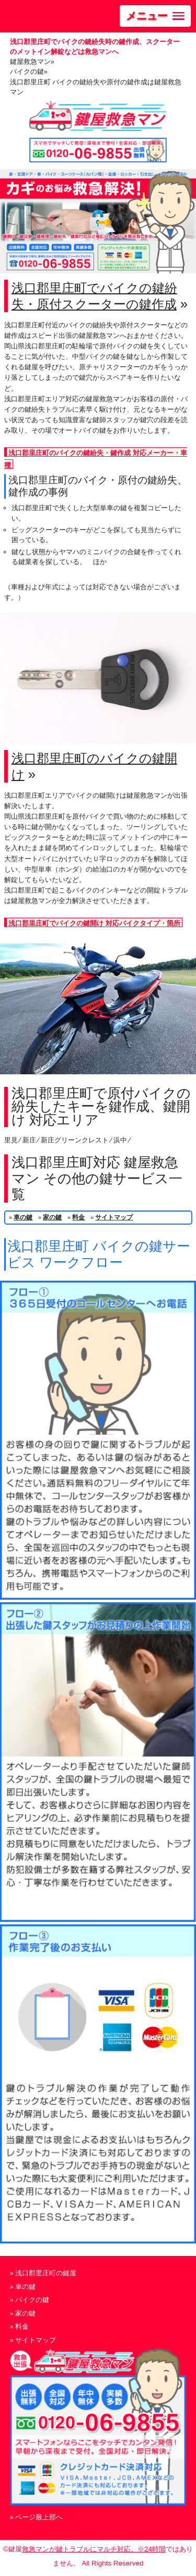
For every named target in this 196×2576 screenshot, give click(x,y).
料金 (78, 1217)
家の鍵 (52, 1217)
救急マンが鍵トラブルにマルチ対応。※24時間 (94, 2549)
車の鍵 (23, 1217)
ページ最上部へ (39, 2517)
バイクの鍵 (32, 2300)
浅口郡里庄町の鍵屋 (45, 2273)
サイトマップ (114, 1217)
